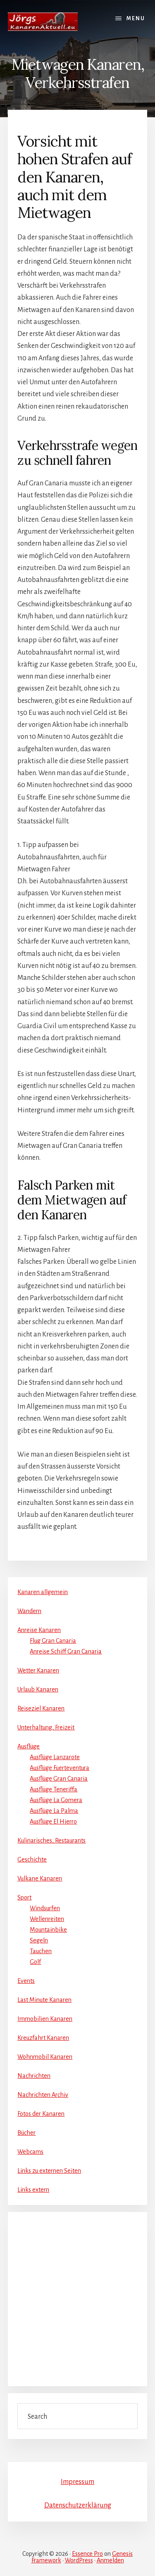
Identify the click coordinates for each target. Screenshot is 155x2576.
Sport (24, 1897)
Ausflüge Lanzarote (55, 1757)
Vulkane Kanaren (39, 1878)
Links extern (33, 2189)
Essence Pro (87, 2553)
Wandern (29, 1611)
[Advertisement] (77, 2299)
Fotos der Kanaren (40, 2113)
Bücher (26, 2132)
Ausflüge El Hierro (53, 1821)
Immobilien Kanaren (44, 2018)
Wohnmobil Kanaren (44, 2056)
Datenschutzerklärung (77, 2505)
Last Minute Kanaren (44, 1999)
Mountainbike (48, 1929)
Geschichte (32, 1859)
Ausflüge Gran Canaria (59, 1778)
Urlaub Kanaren (37, 1689)
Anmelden (110, 2560)
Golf (35, 1962)
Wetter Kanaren (38, 1670)
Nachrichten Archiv (42, 2094)
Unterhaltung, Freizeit (45, 1727)
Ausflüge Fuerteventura (59, 1768)
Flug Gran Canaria (53, 1640)
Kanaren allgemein (42, 1592)
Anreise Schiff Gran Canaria (66, 1651)
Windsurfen (45, 1908)
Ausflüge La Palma (54, 1810)
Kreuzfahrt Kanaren (43, 2037)
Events (26, 1981)
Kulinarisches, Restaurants (51, 1840)
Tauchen (41, 1951)
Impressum (77, 2482)
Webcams (30, 2151)
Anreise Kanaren (39, 1630)
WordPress (79, 2560)
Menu (135, 18)
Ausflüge (28, 1746)
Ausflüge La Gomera (56, 1800)
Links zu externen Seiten (49, 2170)
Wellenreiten (47, 1919)
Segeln (39, 1940)
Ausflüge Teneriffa (53, 1789)
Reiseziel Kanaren (40, 1708)
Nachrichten (33, 2075)
